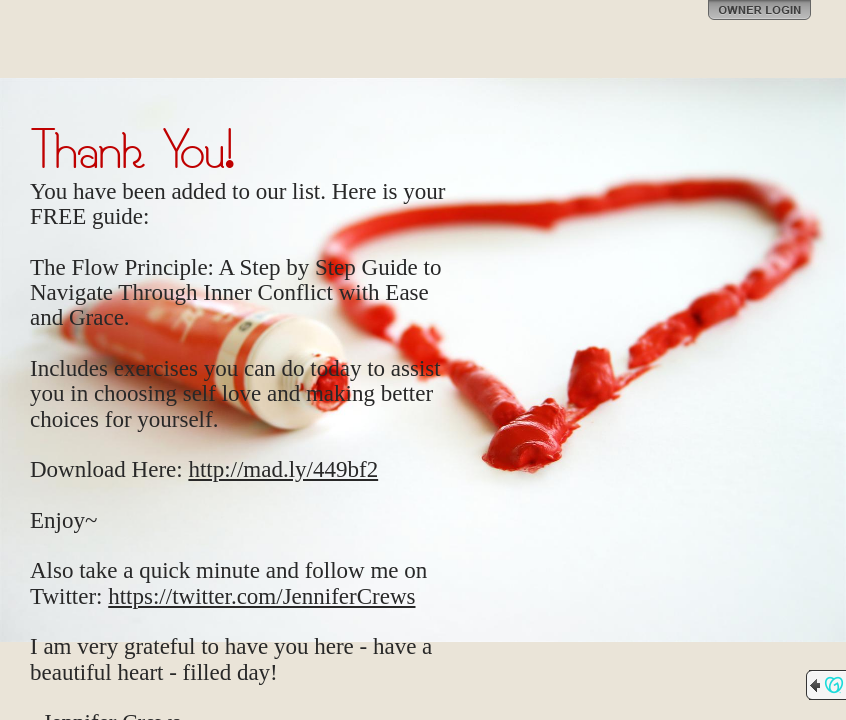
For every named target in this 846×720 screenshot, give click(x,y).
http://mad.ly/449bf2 (283, 469)
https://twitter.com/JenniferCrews (261, 596)
